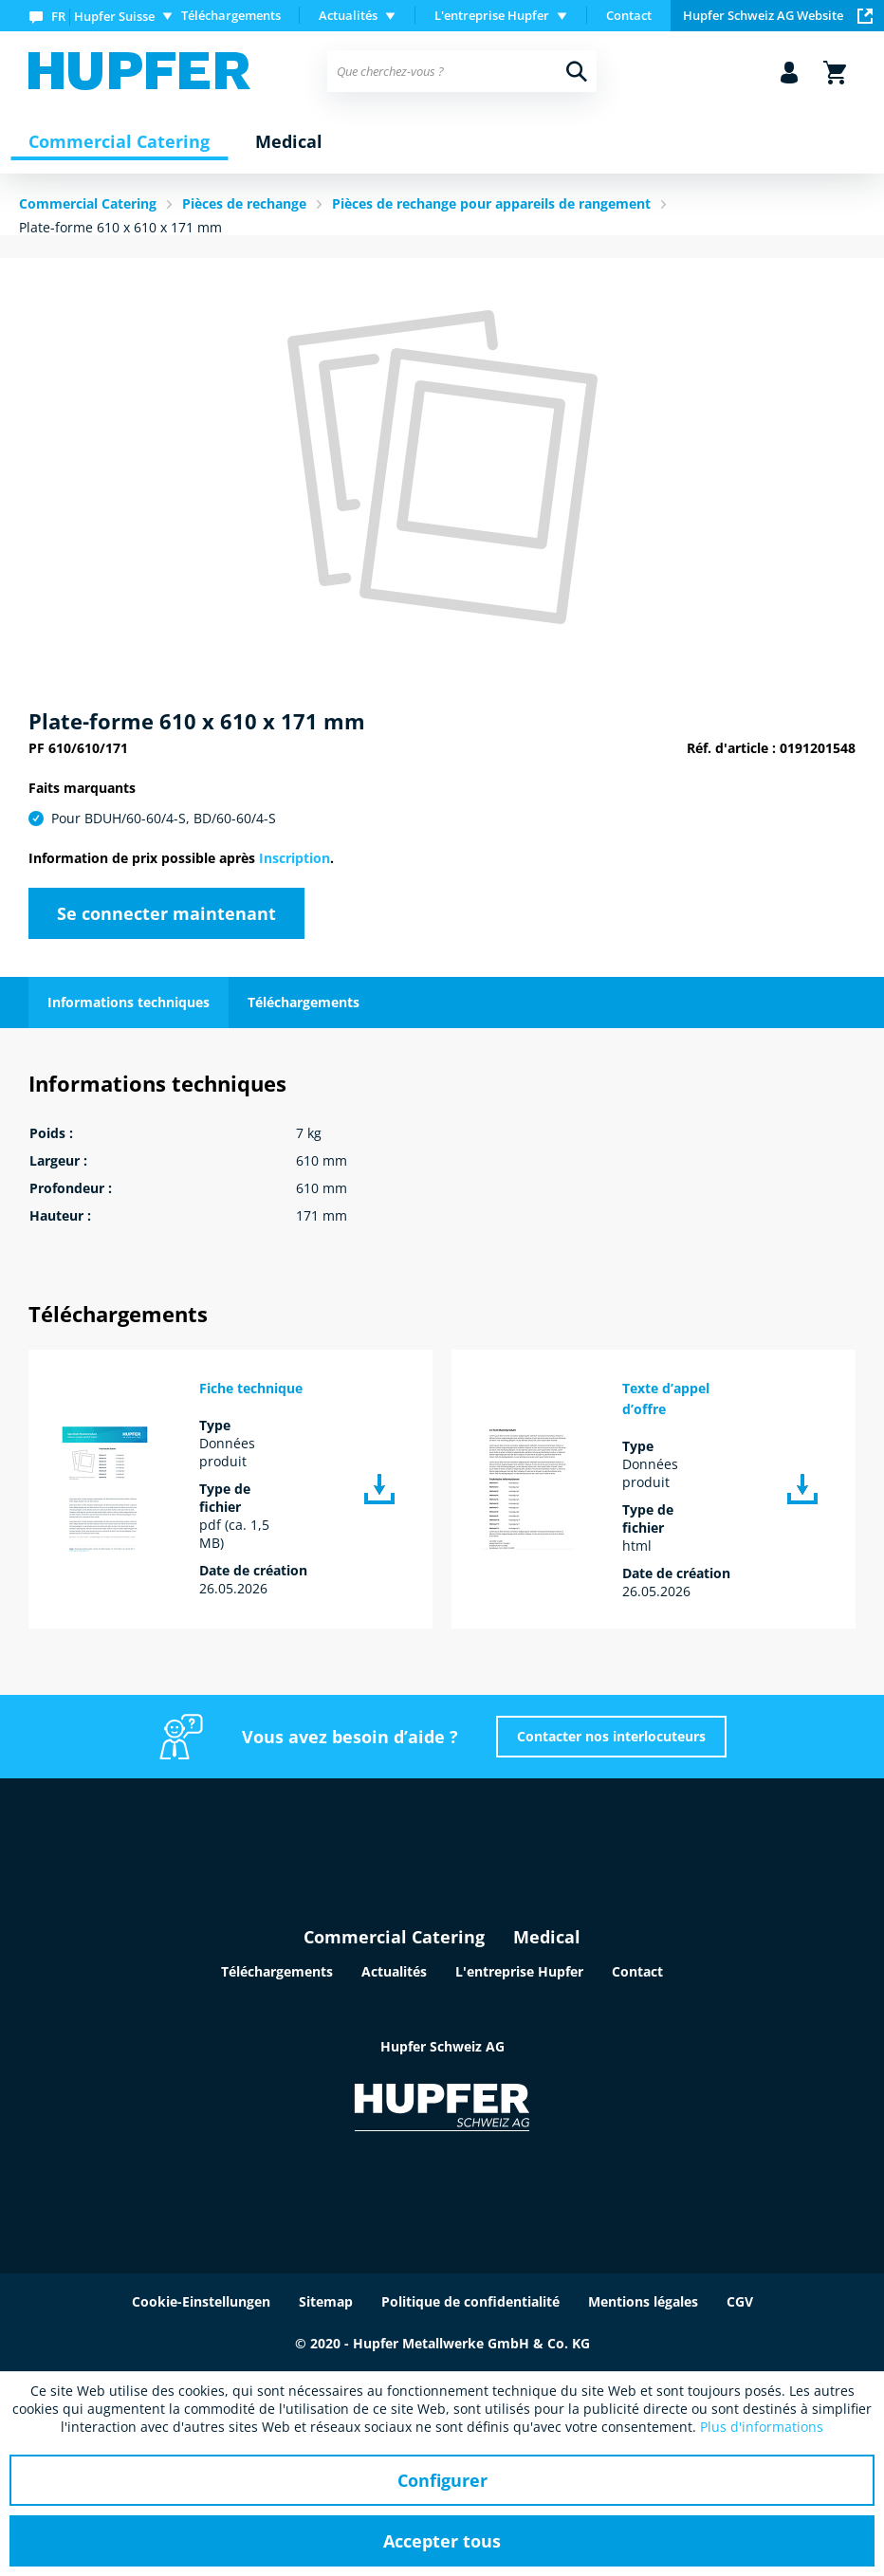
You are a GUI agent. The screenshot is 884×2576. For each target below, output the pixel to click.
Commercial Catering (394, 1936)
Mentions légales (643, 2301)
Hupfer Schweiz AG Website (778, 15)
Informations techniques (128, 1002)
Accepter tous (442, 2541)
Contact (629, 15)
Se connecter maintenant (166, 913)
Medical (546, 1936)
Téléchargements (231, 15)
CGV (740, 2301)
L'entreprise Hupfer (519, 1971)
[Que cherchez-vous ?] (461, 71)
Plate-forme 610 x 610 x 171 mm (120, 227)
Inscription (294, 858)
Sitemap (326, 2301)
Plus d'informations (761, 2427)
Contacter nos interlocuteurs (611, 1736)
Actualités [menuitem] (348, 15)
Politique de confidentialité (470, 2301)
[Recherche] (577, 71)
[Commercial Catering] (119, 142)
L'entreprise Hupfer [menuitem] (491, 15)
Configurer (442, 2480)
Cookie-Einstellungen (201, 2301)
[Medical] (288, 142)
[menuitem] (104, 16)
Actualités (394, 1971)
